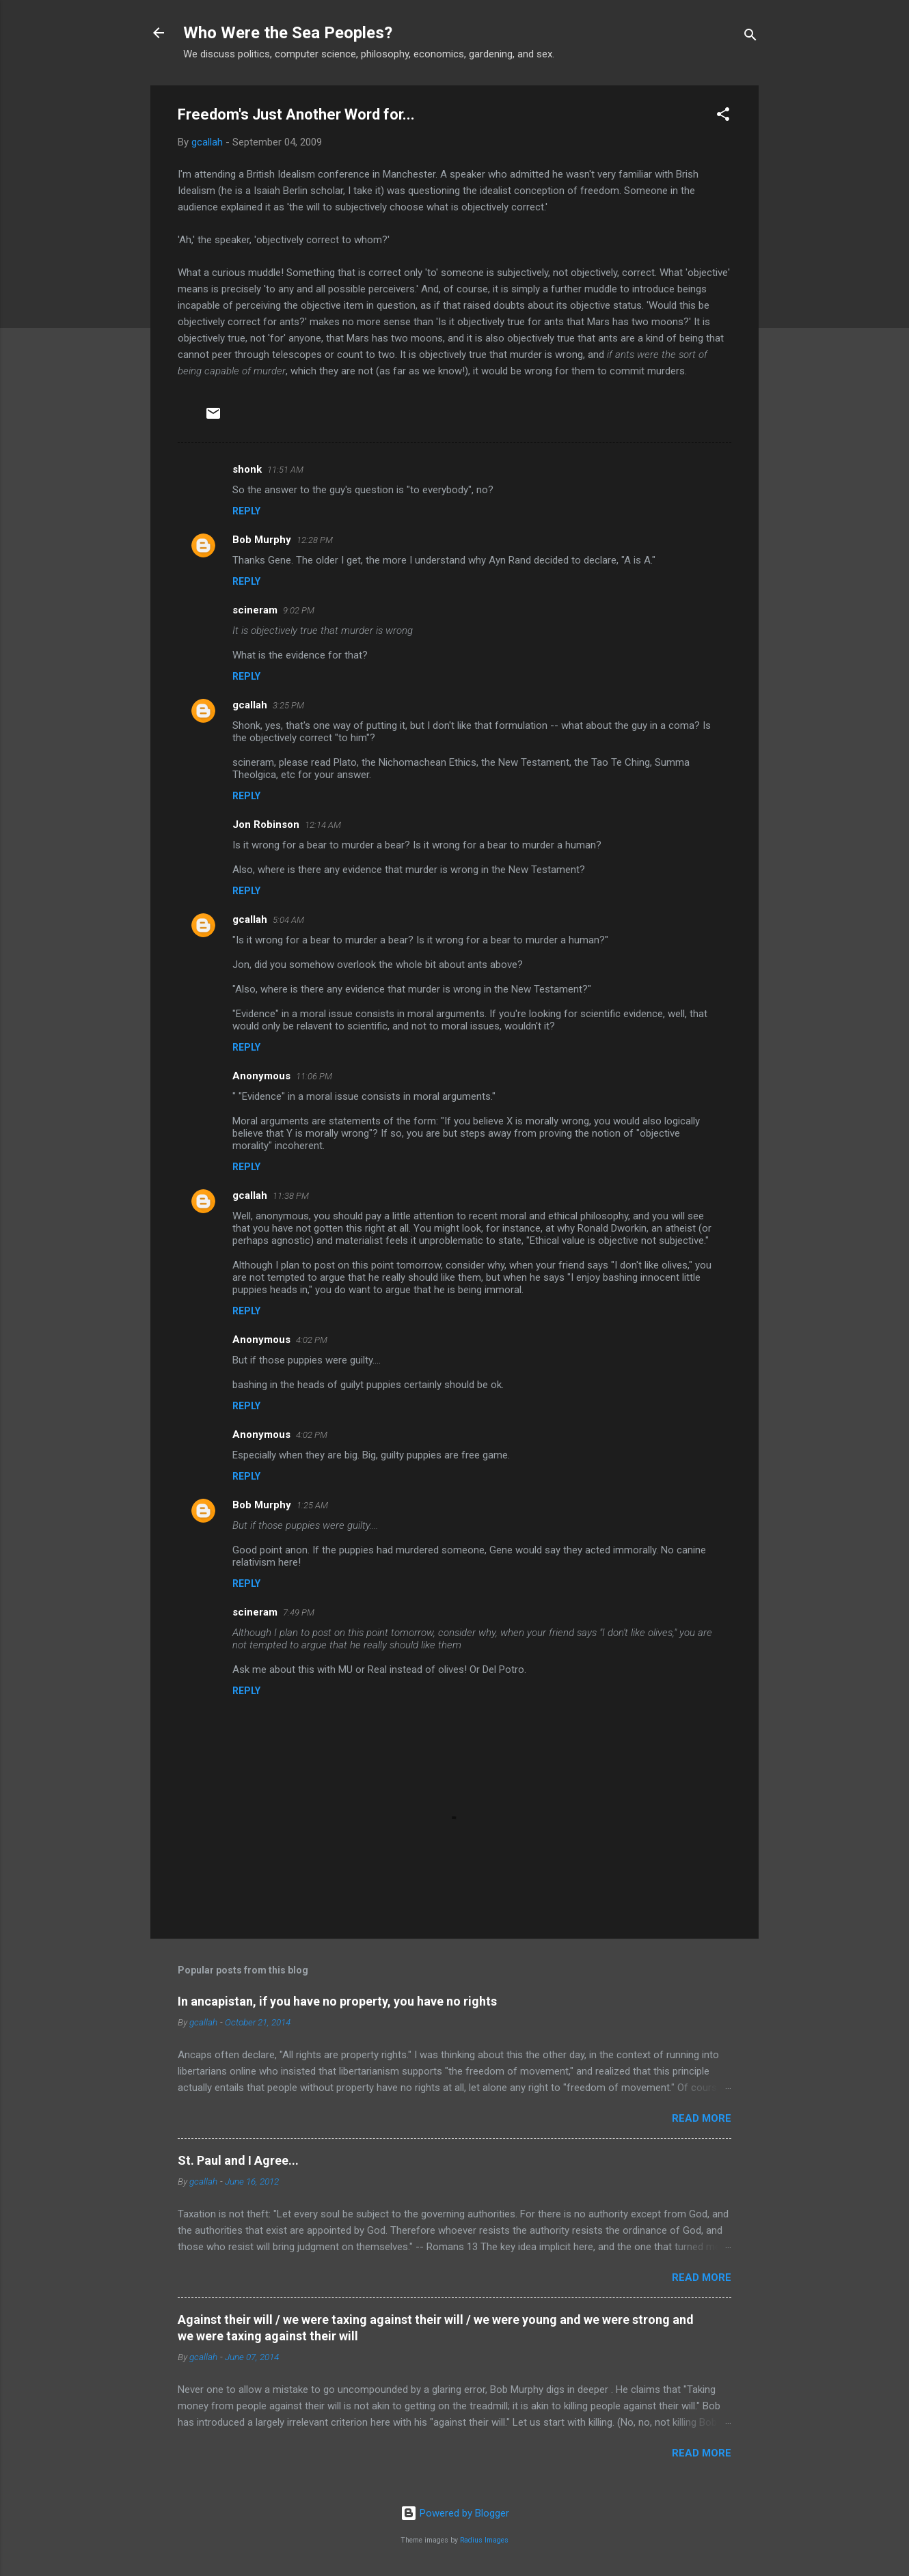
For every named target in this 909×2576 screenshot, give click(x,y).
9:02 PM (298, 610)
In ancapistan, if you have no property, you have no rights (337, 2001)
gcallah (249, 705)
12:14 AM (323, 825)
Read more (701, 2118)
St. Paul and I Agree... (238, 2160)
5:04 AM (288, 920)
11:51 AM (285, 470)
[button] (723, 116)
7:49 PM (298, 1612)
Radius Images (484, 2540)
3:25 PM (288, 705)
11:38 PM (291, 1196)
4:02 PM (311, 1340)
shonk (247, 469)
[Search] (750, 37)
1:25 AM (312, 1505)
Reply (246, 510)
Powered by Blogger (455, 2513)
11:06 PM (314, 1076)
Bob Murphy (261, 540)
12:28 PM (315, 540)
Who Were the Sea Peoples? (287, 32)
